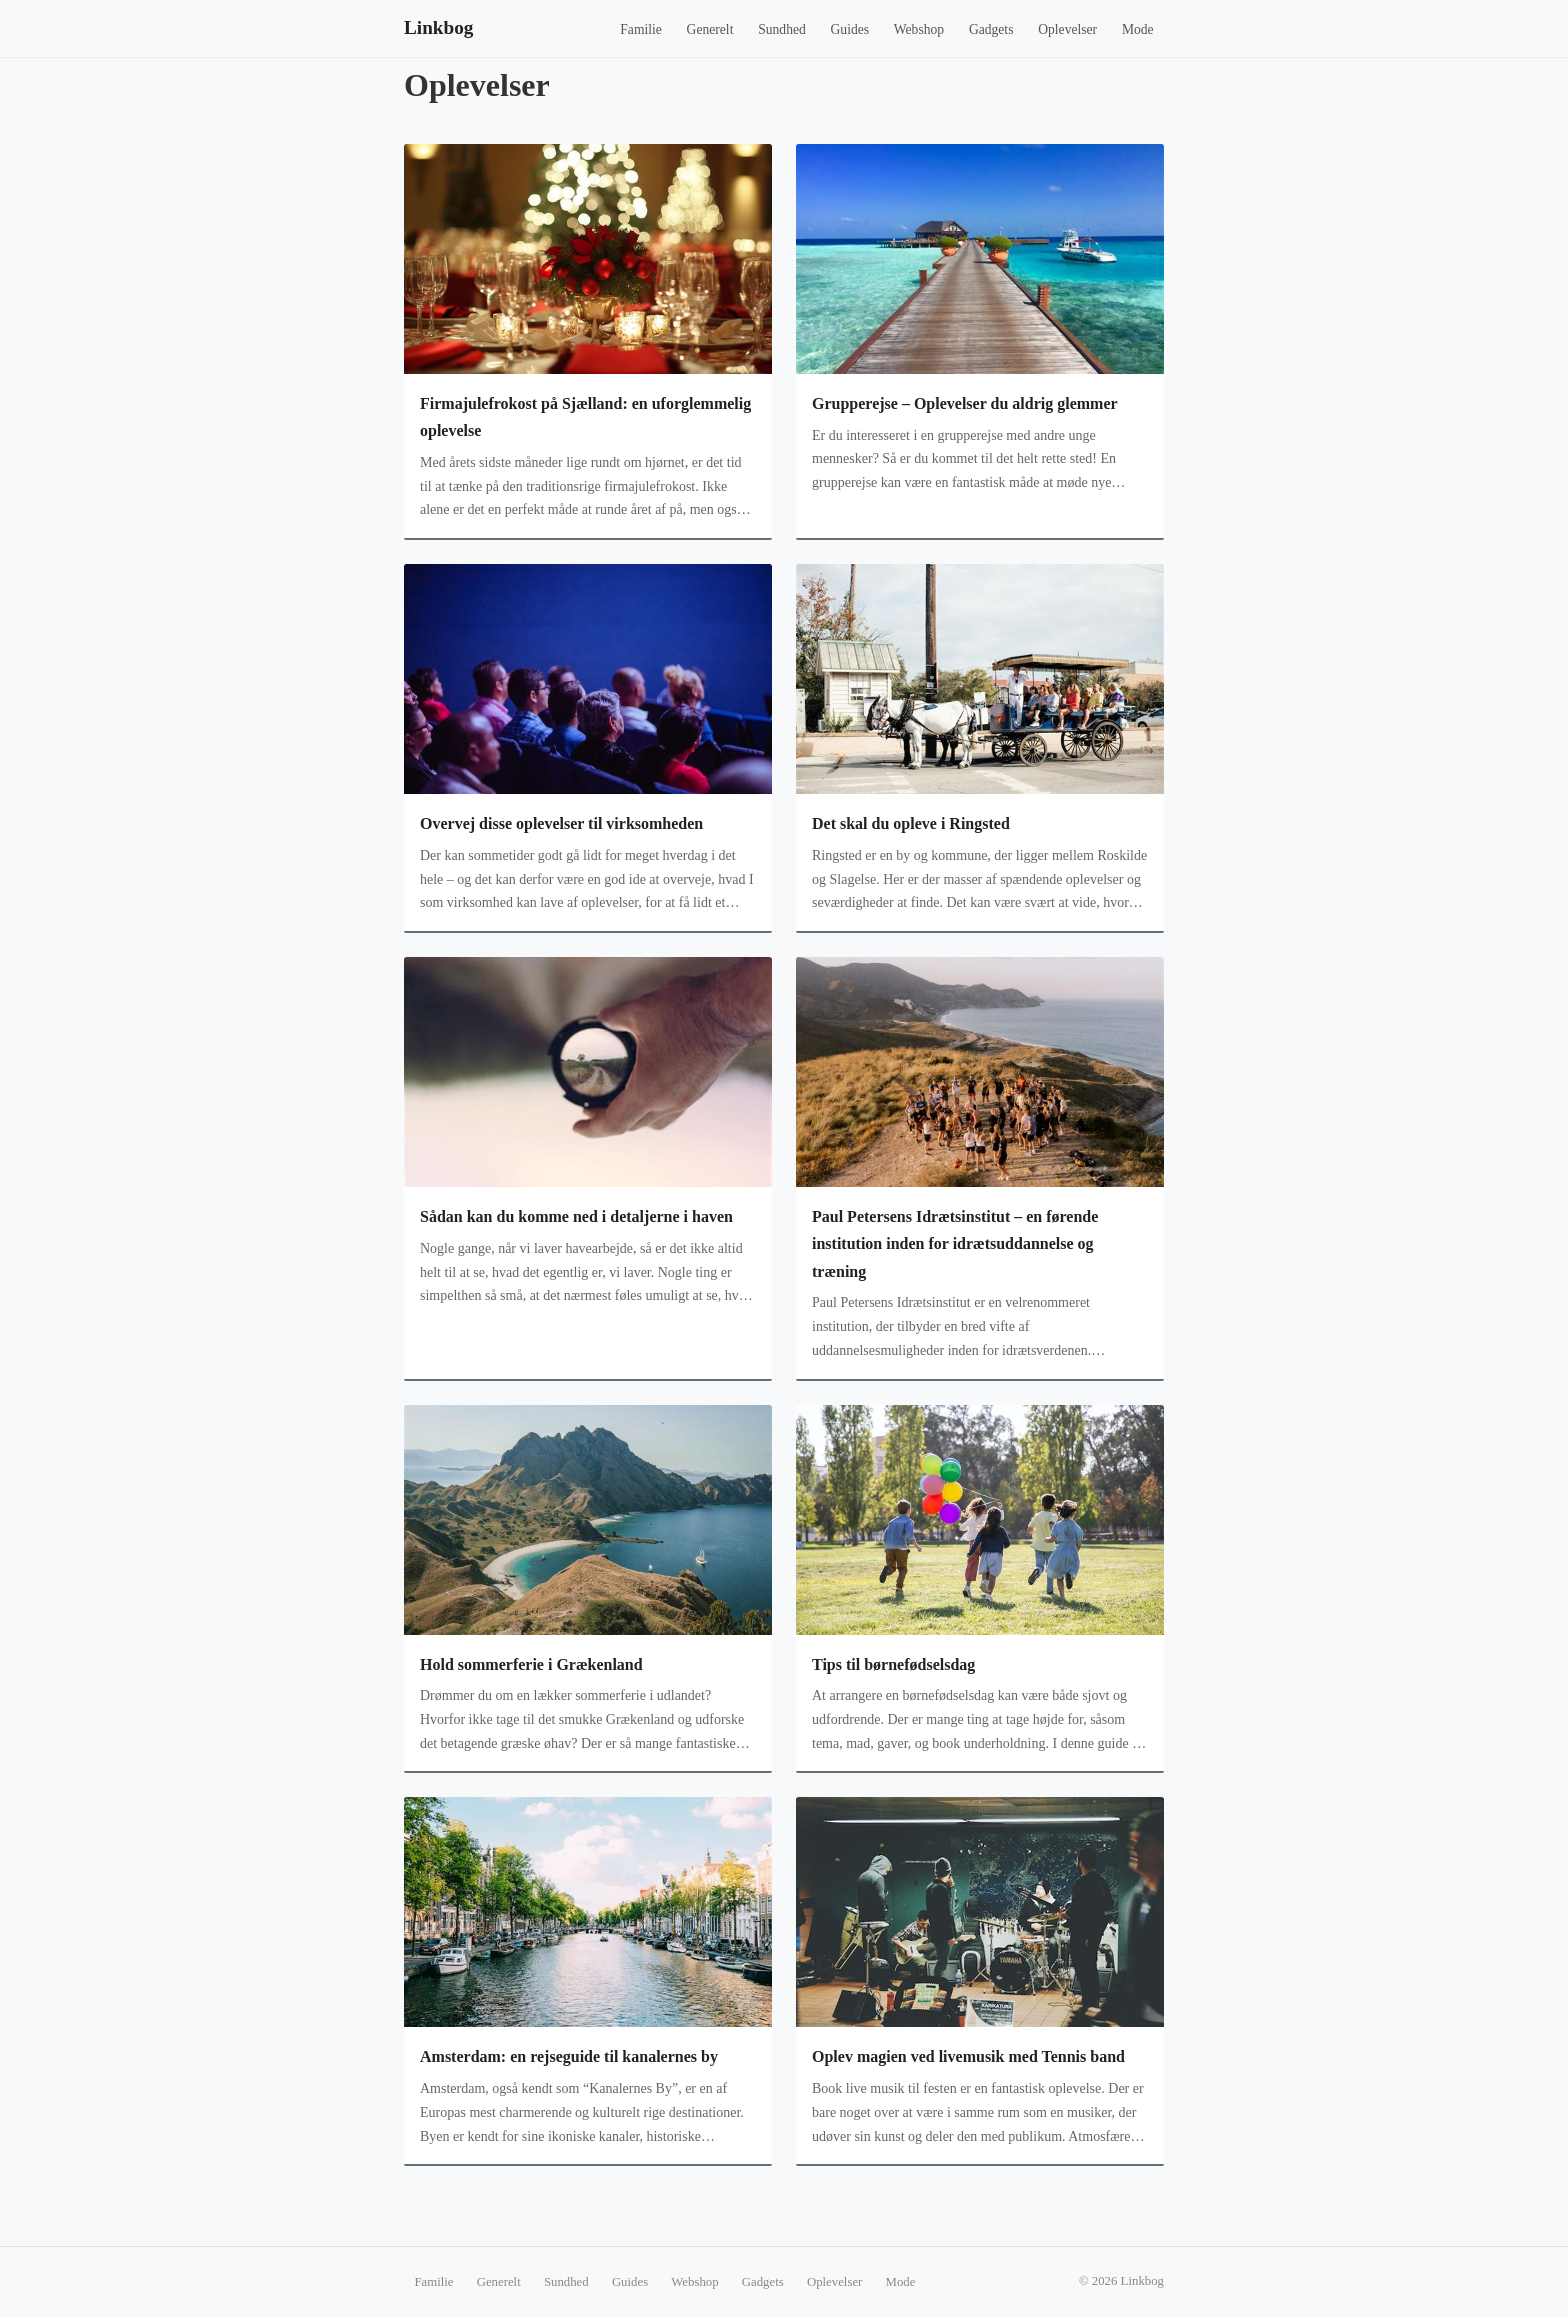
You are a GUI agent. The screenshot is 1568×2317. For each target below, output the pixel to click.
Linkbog (438, 27)
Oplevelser (1067, 29)
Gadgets (991, 29)
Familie (641, 29)
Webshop (919, 29)
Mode (1138, 29)
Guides (850, 29)
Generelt (710, 29)
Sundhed (782, 29)
